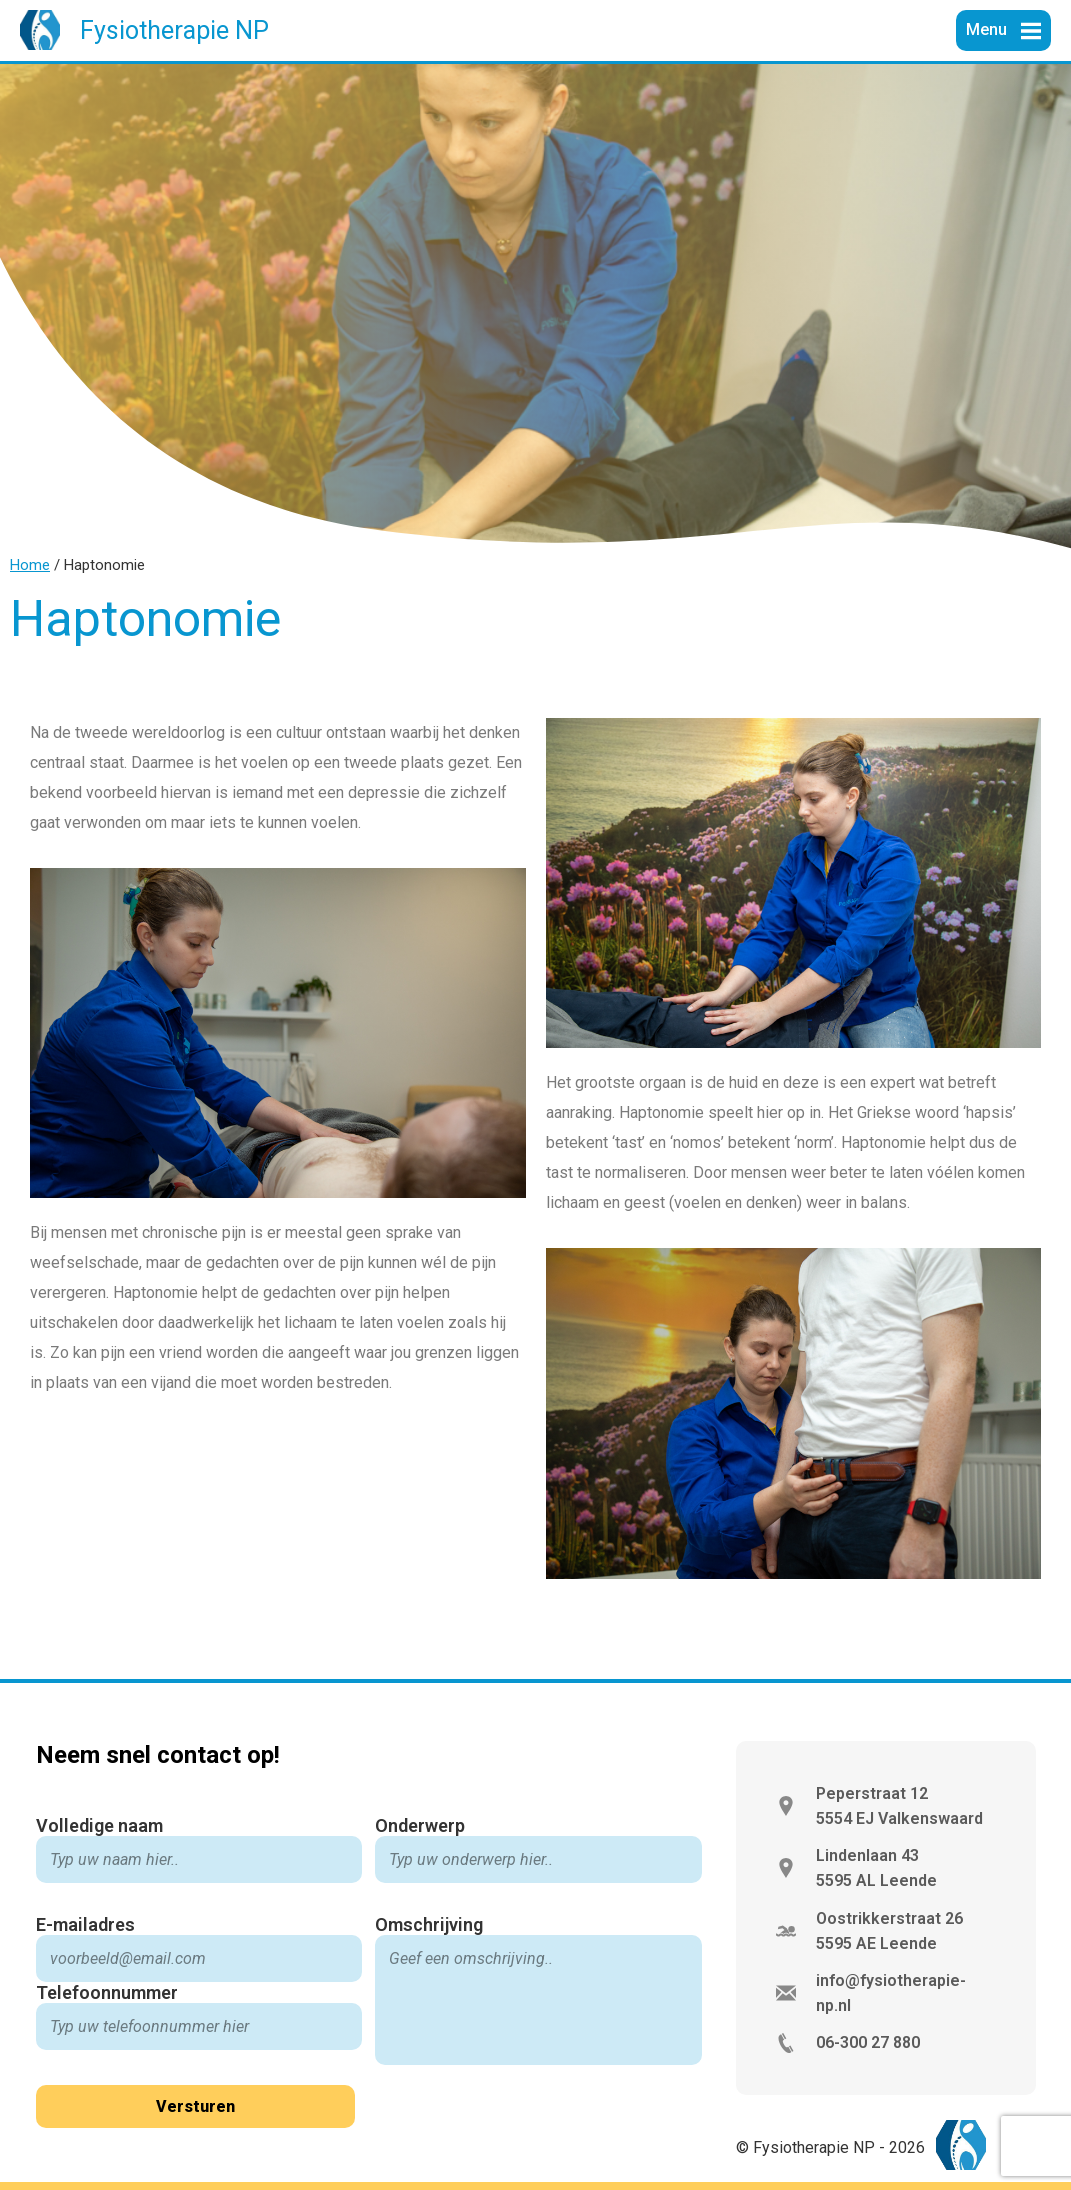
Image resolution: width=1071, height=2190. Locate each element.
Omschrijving (429, 1924)
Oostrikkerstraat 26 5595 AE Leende (889, 1931)
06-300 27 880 (868, 2042)
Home (30, 565)
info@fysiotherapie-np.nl (891, 1993)
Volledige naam (99, 1825)
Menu (988, 29)
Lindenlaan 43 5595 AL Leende (876, 1868)
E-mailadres (85, 1924)
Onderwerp (420, 1825)
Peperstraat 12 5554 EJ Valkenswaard (899, 1806)
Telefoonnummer (107, 1992)
